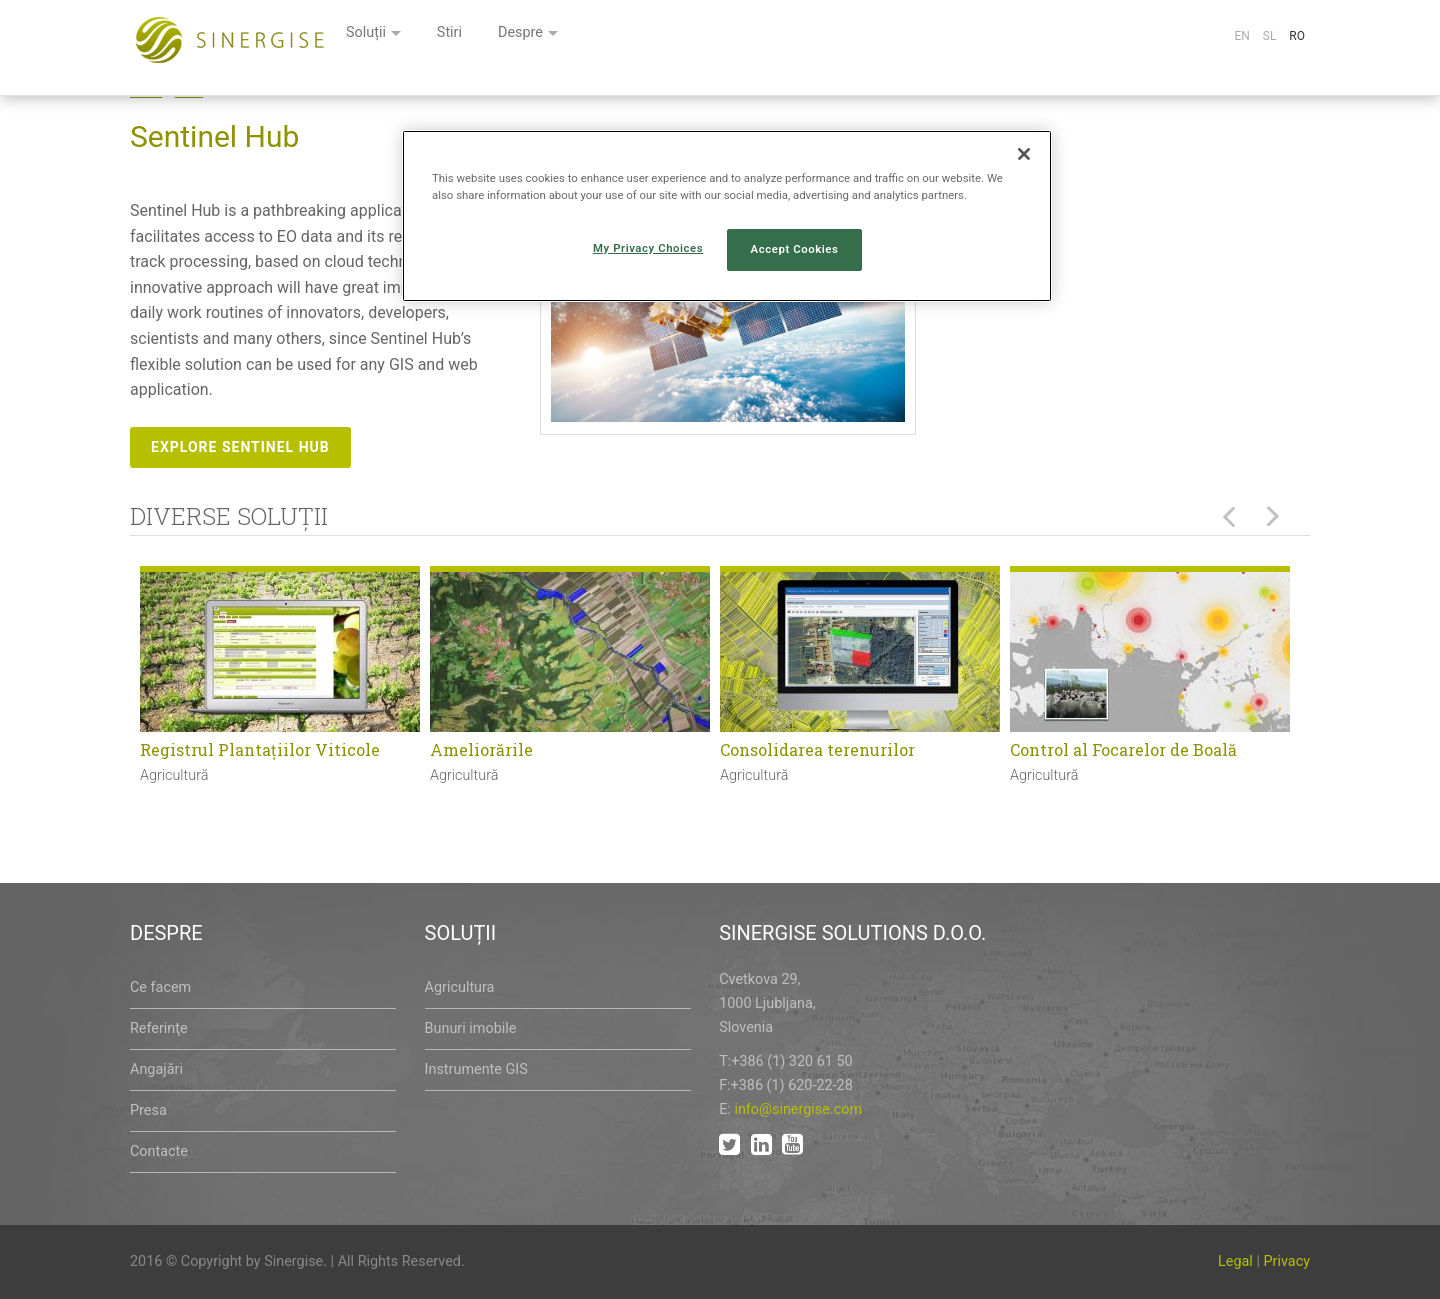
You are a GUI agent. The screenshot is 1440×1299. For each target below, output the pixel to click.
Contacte (159, 1151)
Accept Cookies (795, 249)
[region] (727, 216)
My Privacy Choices (648, 248)
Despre (766, 37)
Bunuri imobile (471, 1028)
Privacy (1287, 1261)
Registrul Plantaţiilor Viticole (260, 749)
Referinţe (159, 1028)
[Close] (1024, 154)
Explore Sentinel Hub (240, 447)
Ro (1297, 36)
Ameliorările (481, 749)
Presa (148, 1110)
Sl (1270, 36)
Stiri (691, 37)
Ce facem (160, 987)
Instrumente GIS (476, 1069)
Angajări (156, 1069)
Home (146, 92)
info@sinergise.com (798, 1109)
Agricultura (460, 987)
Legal (1235, 1261)
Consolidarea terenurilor (817, 749)
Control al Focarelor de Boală (1123, 749)
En (1241, 36)
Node (189, 92)
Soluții (604, 37)
